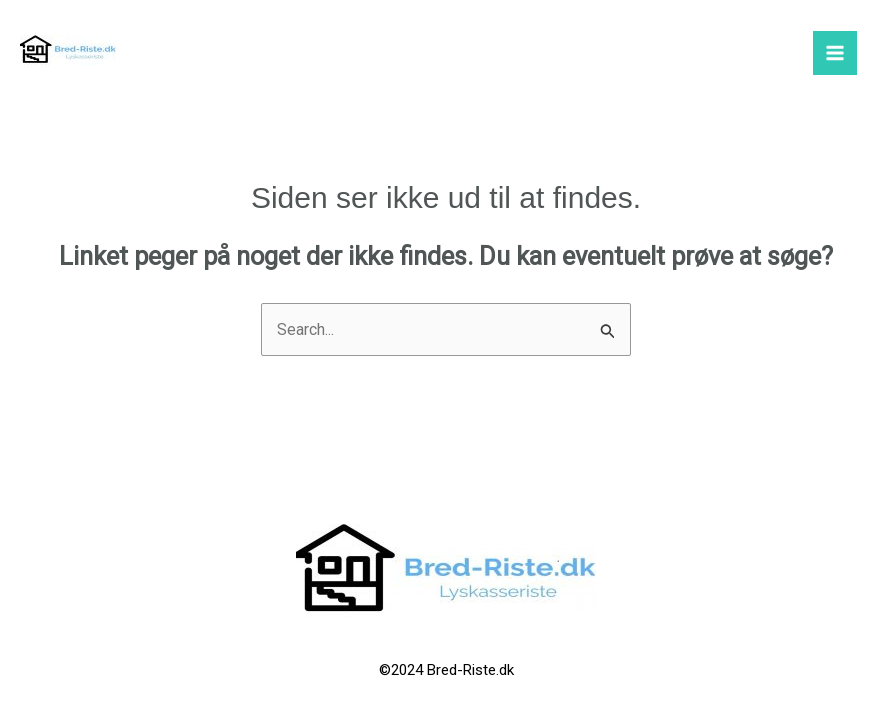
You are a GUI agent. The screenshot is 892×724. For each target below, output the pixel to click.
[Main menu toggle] (835, 53)
